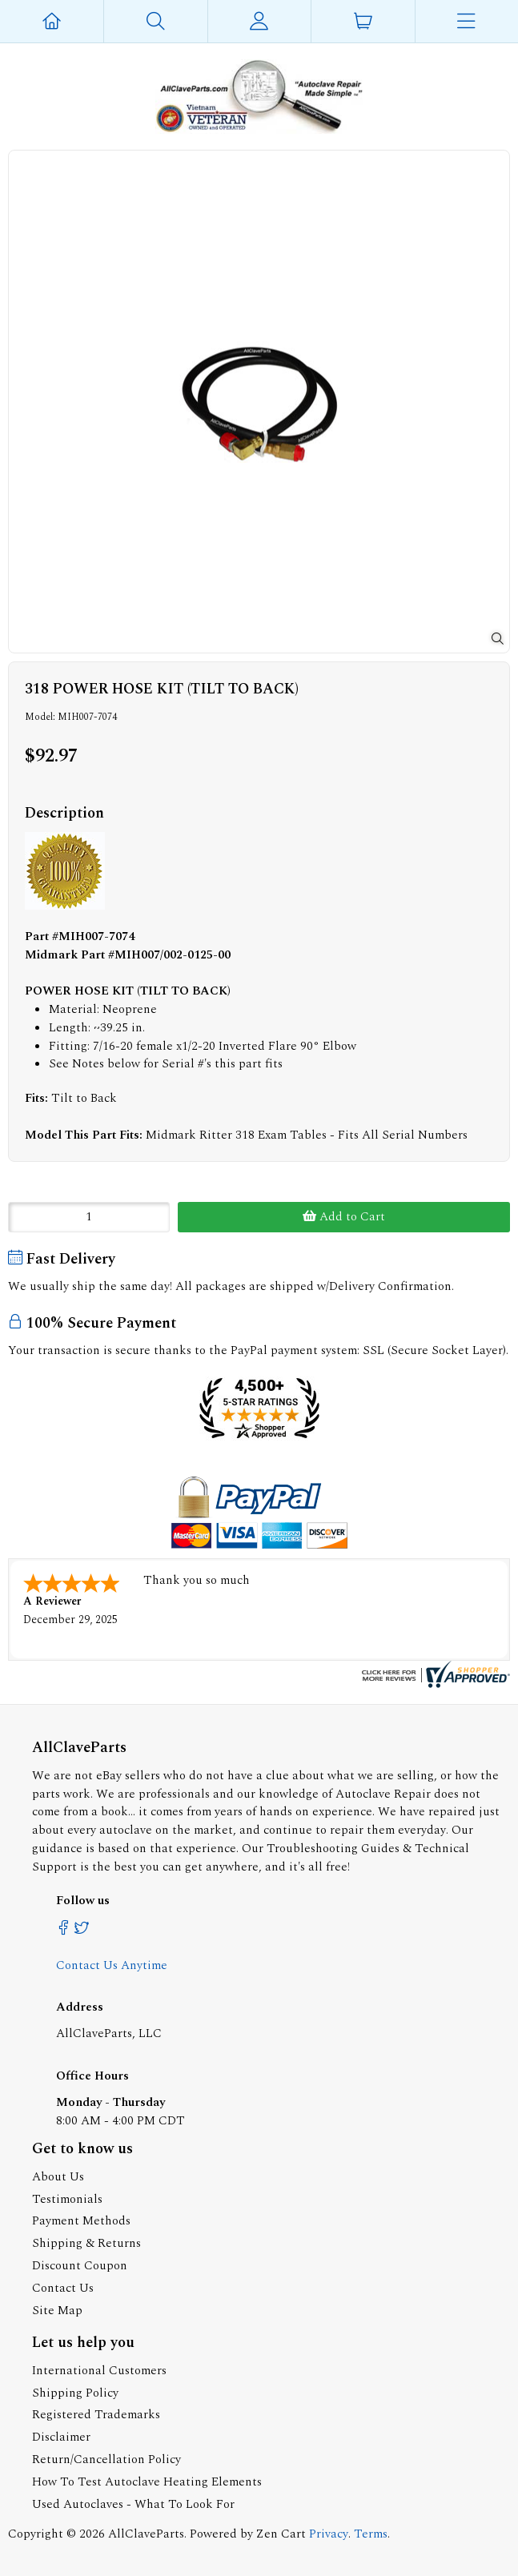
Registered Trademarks (96, 2414)
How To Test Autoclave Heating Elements (147, 2482)
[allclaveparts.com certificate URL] (434, 1684)
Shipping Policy (75, 2393)
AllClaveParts (146, 2534)
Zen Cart (281, 2534)
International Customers (99, 2370)
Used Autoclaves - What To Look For (133, 2504)
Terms (370, 2534)
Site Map (57, 2310)
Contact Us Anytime (111, 1965)
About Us (58, 2177)
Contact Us (63, 2288)
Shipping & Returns (86, 2243)
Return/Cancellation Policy (106, 2459)
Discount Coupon (79, 2266)
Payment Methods (81, 2221)
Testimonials (67, 2199)
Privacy (328, 2534)
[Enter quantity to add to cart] (89, 1217)
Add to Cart (344, 1217)
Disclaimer (61, 2437)
